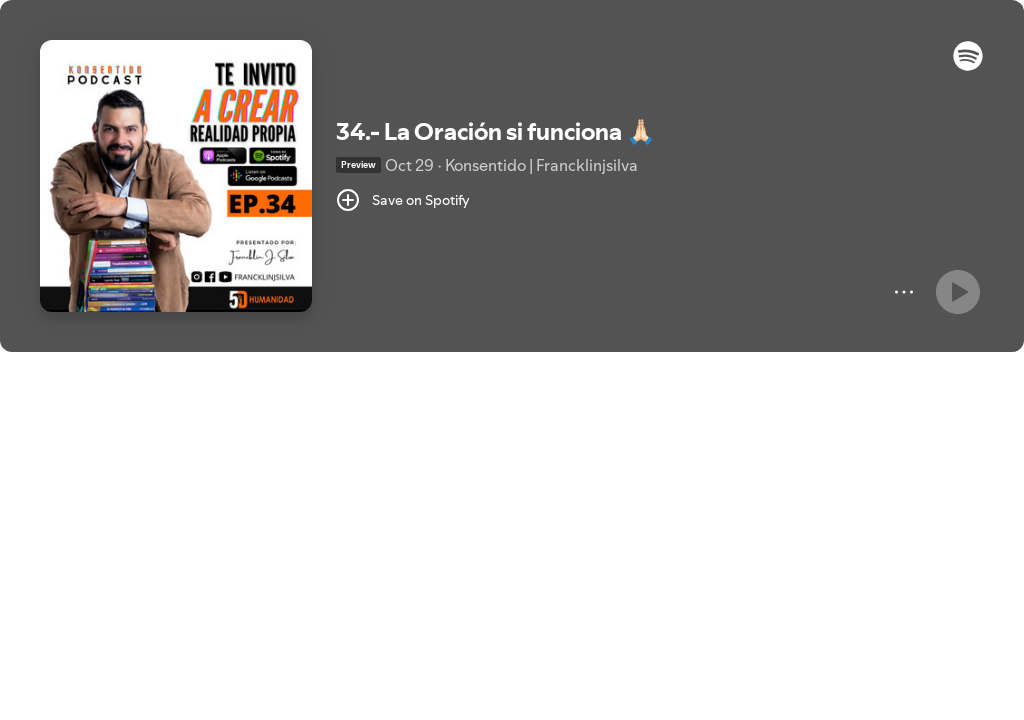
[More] (904, 292)
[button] (968, 66)
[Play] (958, 292)
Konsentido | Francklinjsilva (541, 165)
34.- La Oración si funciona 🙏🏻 (496, 131)
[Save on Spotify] (403, 200)
